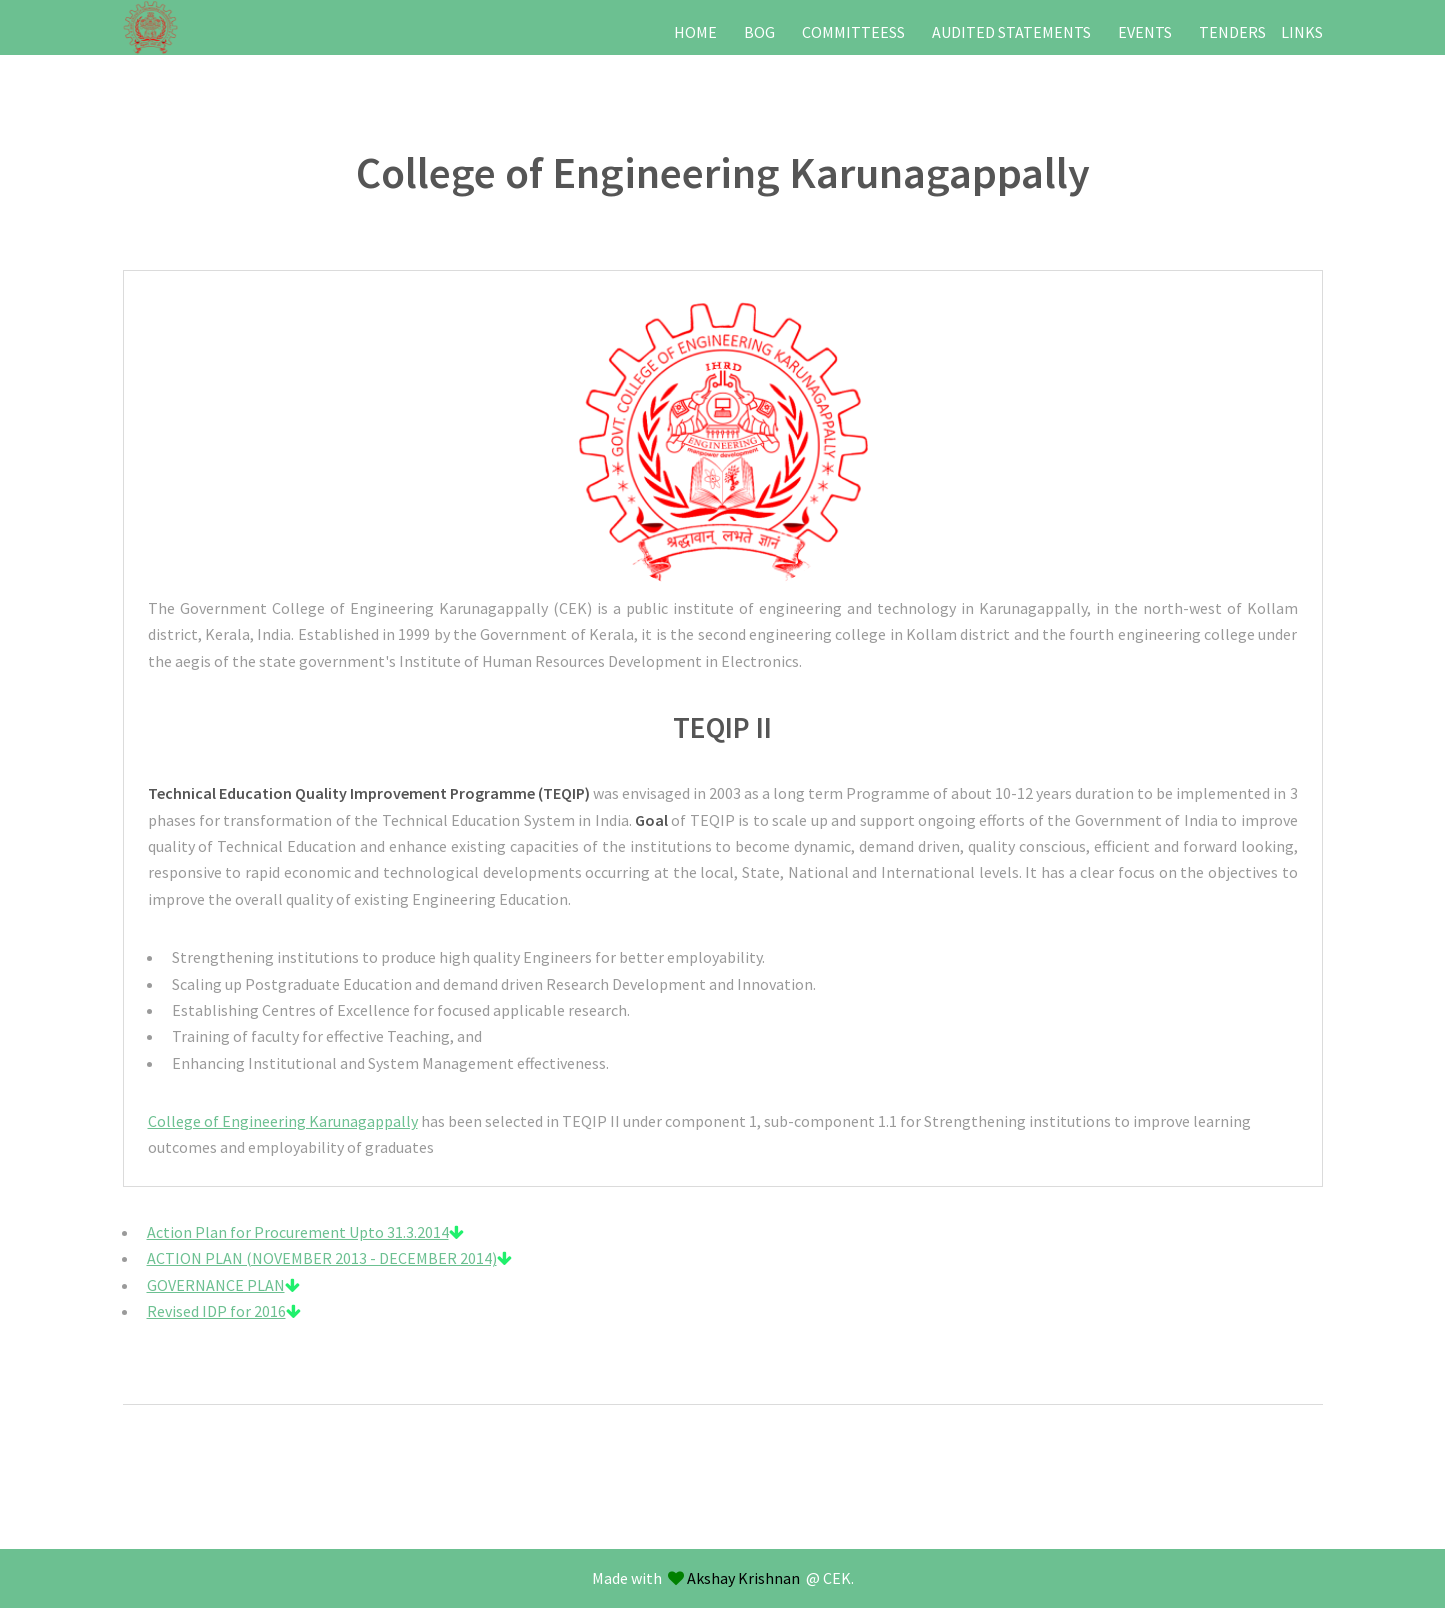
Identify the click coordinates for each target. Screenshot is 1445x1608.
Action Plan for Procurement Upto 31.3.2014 (305, 1232)
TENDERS (1232, 32)
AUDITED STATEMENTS (1011, 32)
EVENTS (1145, 32)
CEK (837, 1578)
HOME (695, 32)
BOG (759, 32)
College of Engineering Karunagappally (283, 1121)
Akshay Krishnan (743, 1578)
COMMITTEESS (853, 32)
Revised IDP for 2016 (224, 1311)
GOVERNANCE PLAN (223, 1285)
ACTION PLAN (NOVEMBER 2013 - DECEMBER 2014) (329, 1258)
